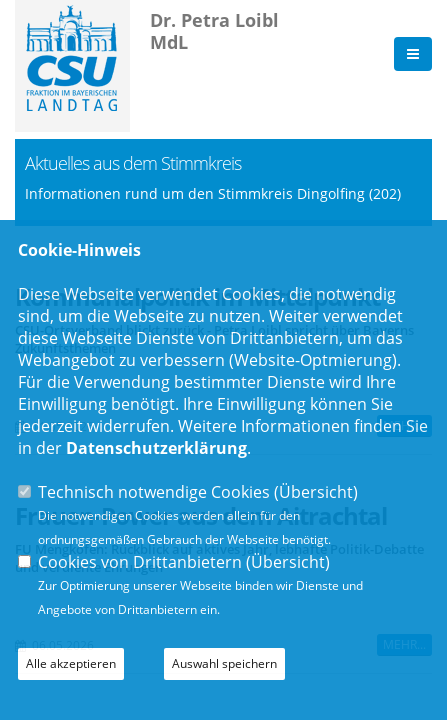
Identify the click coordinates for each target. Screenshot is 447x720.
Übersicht (316, 492)
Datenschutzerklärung (156, 448)
